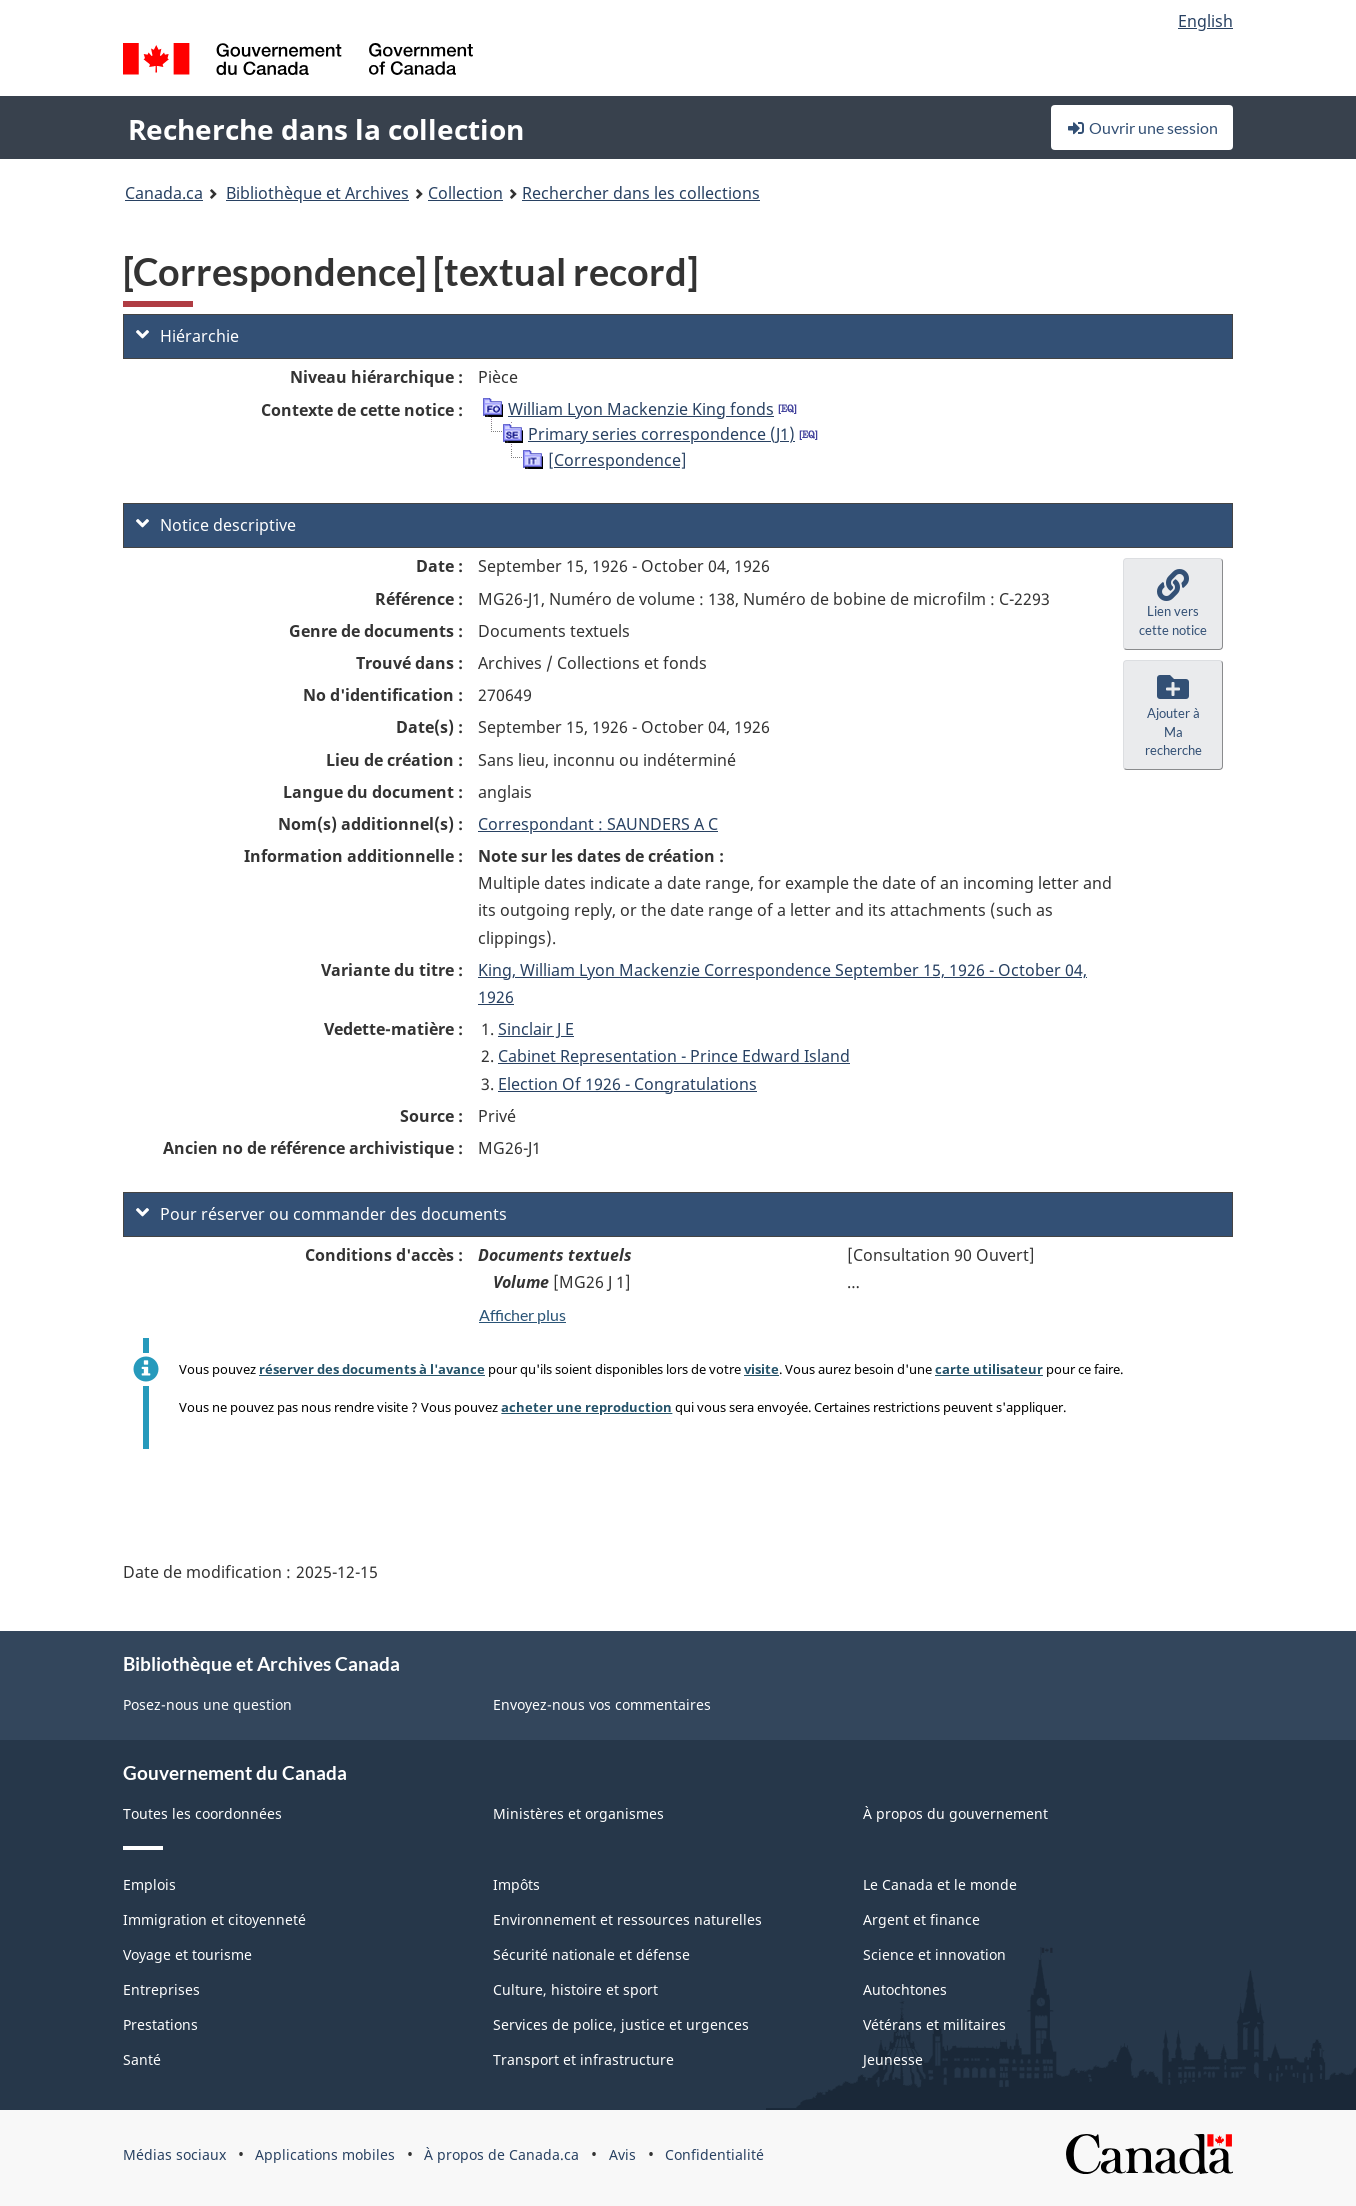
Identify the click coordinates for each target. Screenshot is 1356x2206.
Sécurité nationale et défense (591, 1954)
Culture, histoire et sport (575, 1989)
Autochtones (905, 1989)
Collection (465, 193)
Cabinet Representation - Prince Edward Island (674, 1056)
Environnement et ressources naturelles (627, 1919)
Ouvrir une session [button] (1142, 127)
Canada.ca (164, 193)
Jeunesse (893, 2059)
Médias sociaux (174, 2154)
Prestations (160, 2024)
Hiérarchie (187, 336)
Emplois (149, 1884)
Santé (142, 2059)
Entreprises (161, 1989)
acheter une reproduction (586, 1407)
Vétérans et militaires (934, 2024)
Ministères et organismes (578, 1813)
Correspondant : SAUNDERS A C (598, 824)
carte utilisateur (989, 1369)
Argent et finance (921, 1919)
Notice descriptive (216, 525)
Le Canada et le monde (940, 1884)
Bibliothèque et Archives (317, 193)
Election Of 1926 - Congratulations (627, 1084)
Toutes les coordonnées (202, 1813)
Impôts (516, 1884)
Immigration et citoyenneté (214, 1919)
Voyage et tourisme (187, 1954)
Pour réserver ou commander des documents (321, 1214)
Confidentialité (714, 2154)
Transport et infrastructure (583, 2059)
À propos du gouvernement (955, 1813)
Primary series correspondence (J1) (661, 434)
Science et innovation (934, 1954)
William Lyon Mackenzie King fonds (641, 409)
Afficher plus (522, 1314)
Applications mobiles (325, 2154)
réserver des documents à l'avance (372, 1369)
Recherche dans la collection (326, 129)
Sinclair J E (536, 1029)
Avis (622, 2154)
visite (761, 1369)
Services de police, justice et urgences (621, 2024)
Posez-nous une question (207, 1704)
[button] (1173, 604)
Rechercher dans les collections (641, 193)
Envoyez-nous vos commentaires (602, 1704)
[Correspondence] (617, 460)
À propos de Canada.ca (501, 2154)
